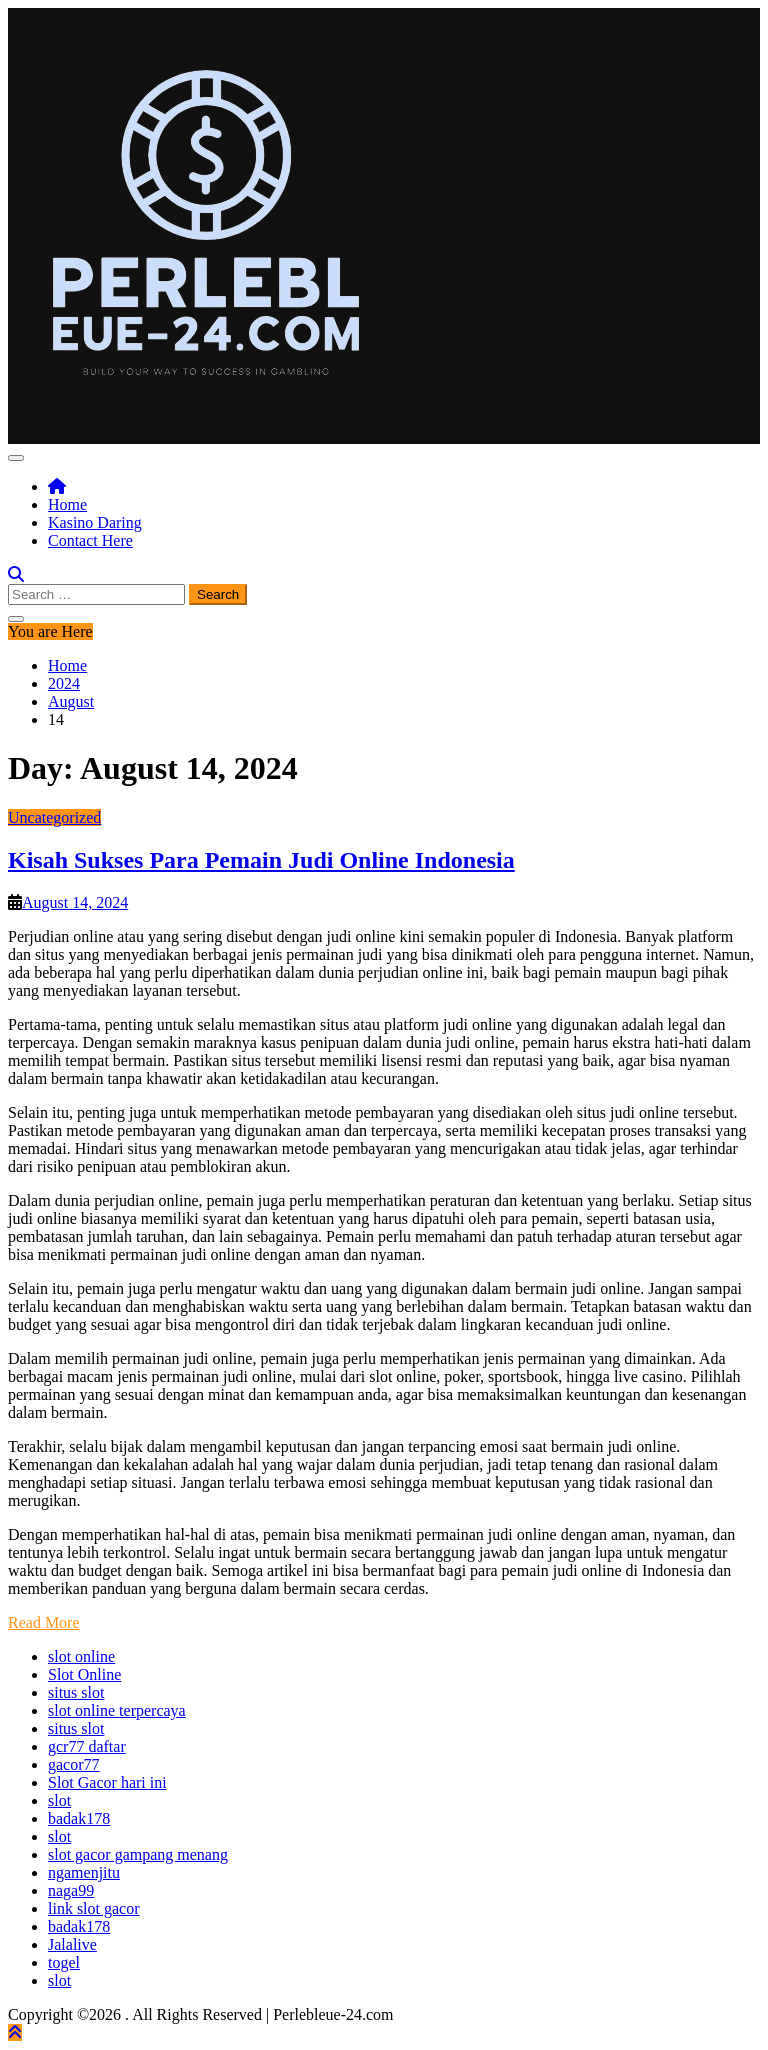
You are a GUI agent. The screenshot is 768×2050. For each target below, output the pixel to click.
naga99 (71, 1890)
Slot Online (84, 1674)
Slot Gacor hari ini (107, 1782)
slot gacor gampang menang (138, 1854)
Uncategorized (54, 817)
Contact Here (90, 540)
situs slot (76, 1692)
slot (59, 1800)
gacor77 (74, 1764)
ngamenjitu (84, 1872)
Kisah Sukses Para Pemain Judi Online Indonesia (261, 860)
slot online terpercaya (117, 1710)
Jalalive (72, 1944)
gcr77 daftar (87, 1746)
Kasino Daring (95, 522)
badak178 (79, 1818)
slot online (81, 1656)
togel (64, 1962)
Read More (44, 1622)
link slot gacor (94, 1908)
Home (67, 504)
